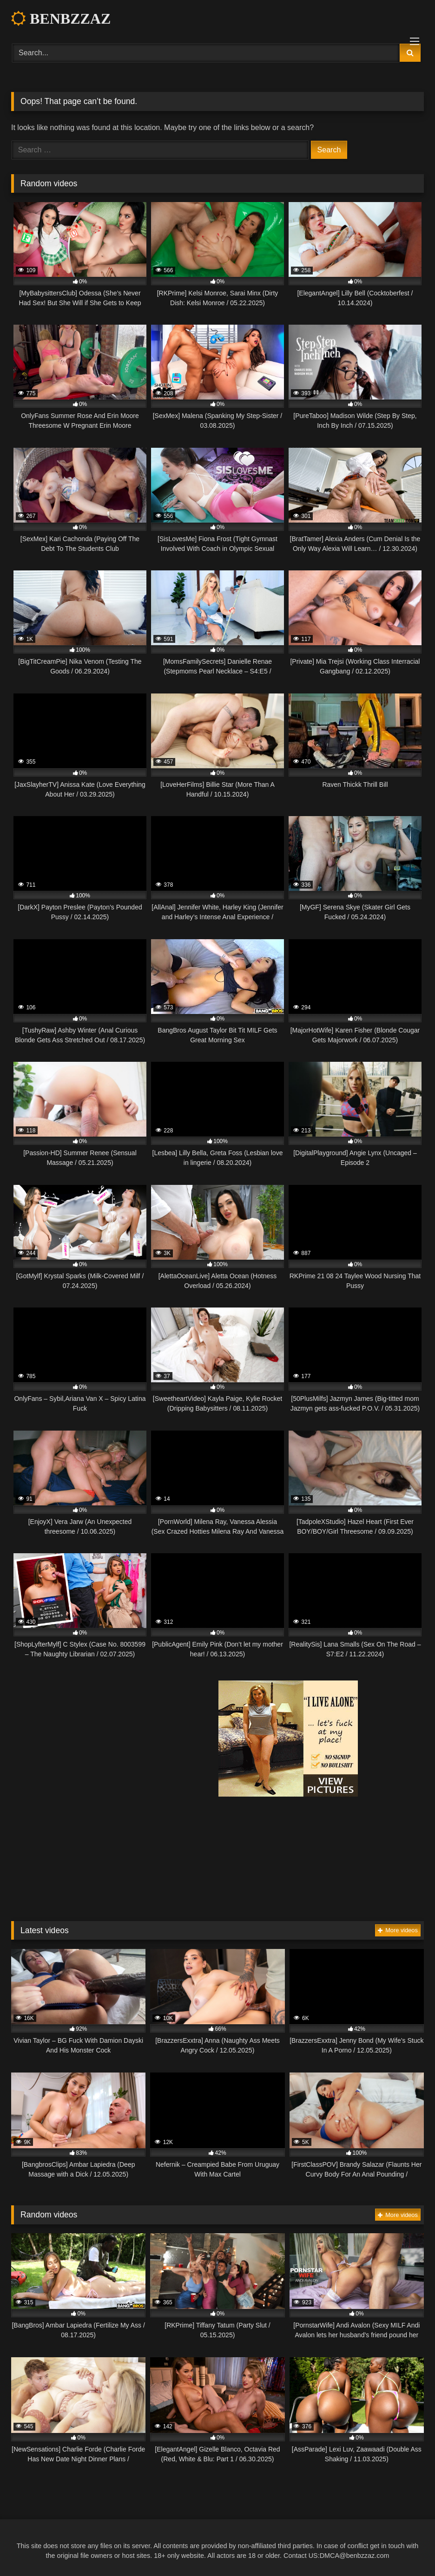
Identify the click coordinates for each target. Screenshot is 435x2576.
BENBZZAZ (61, 18)
